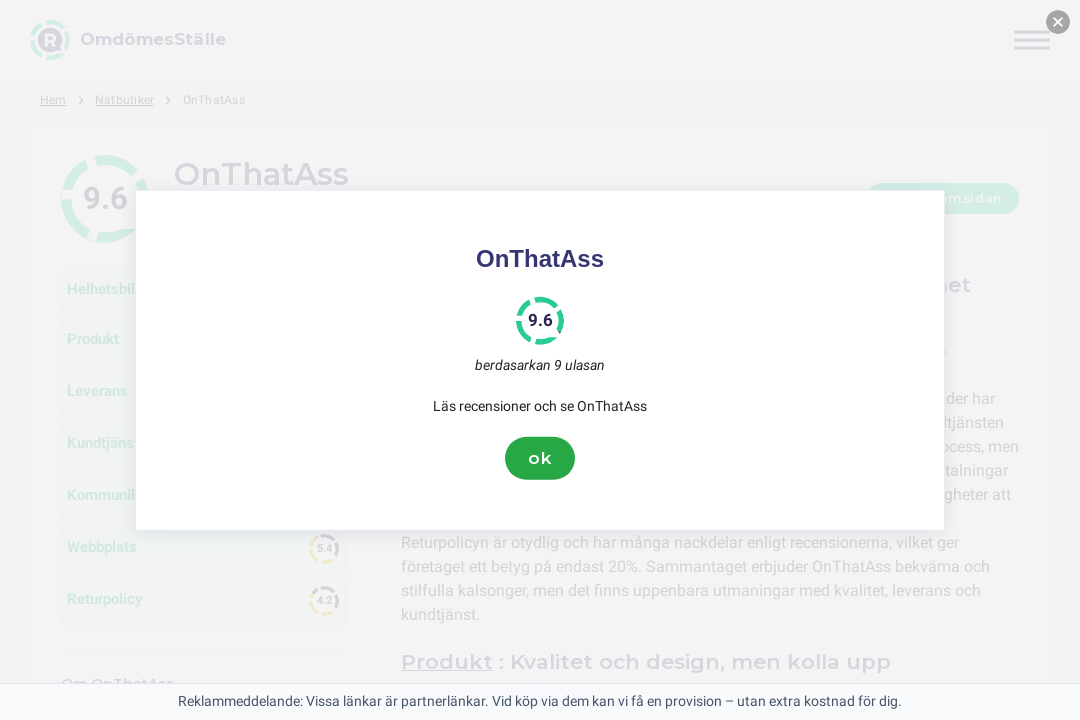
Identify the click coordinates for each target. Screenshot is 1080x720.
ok (540, 458)
